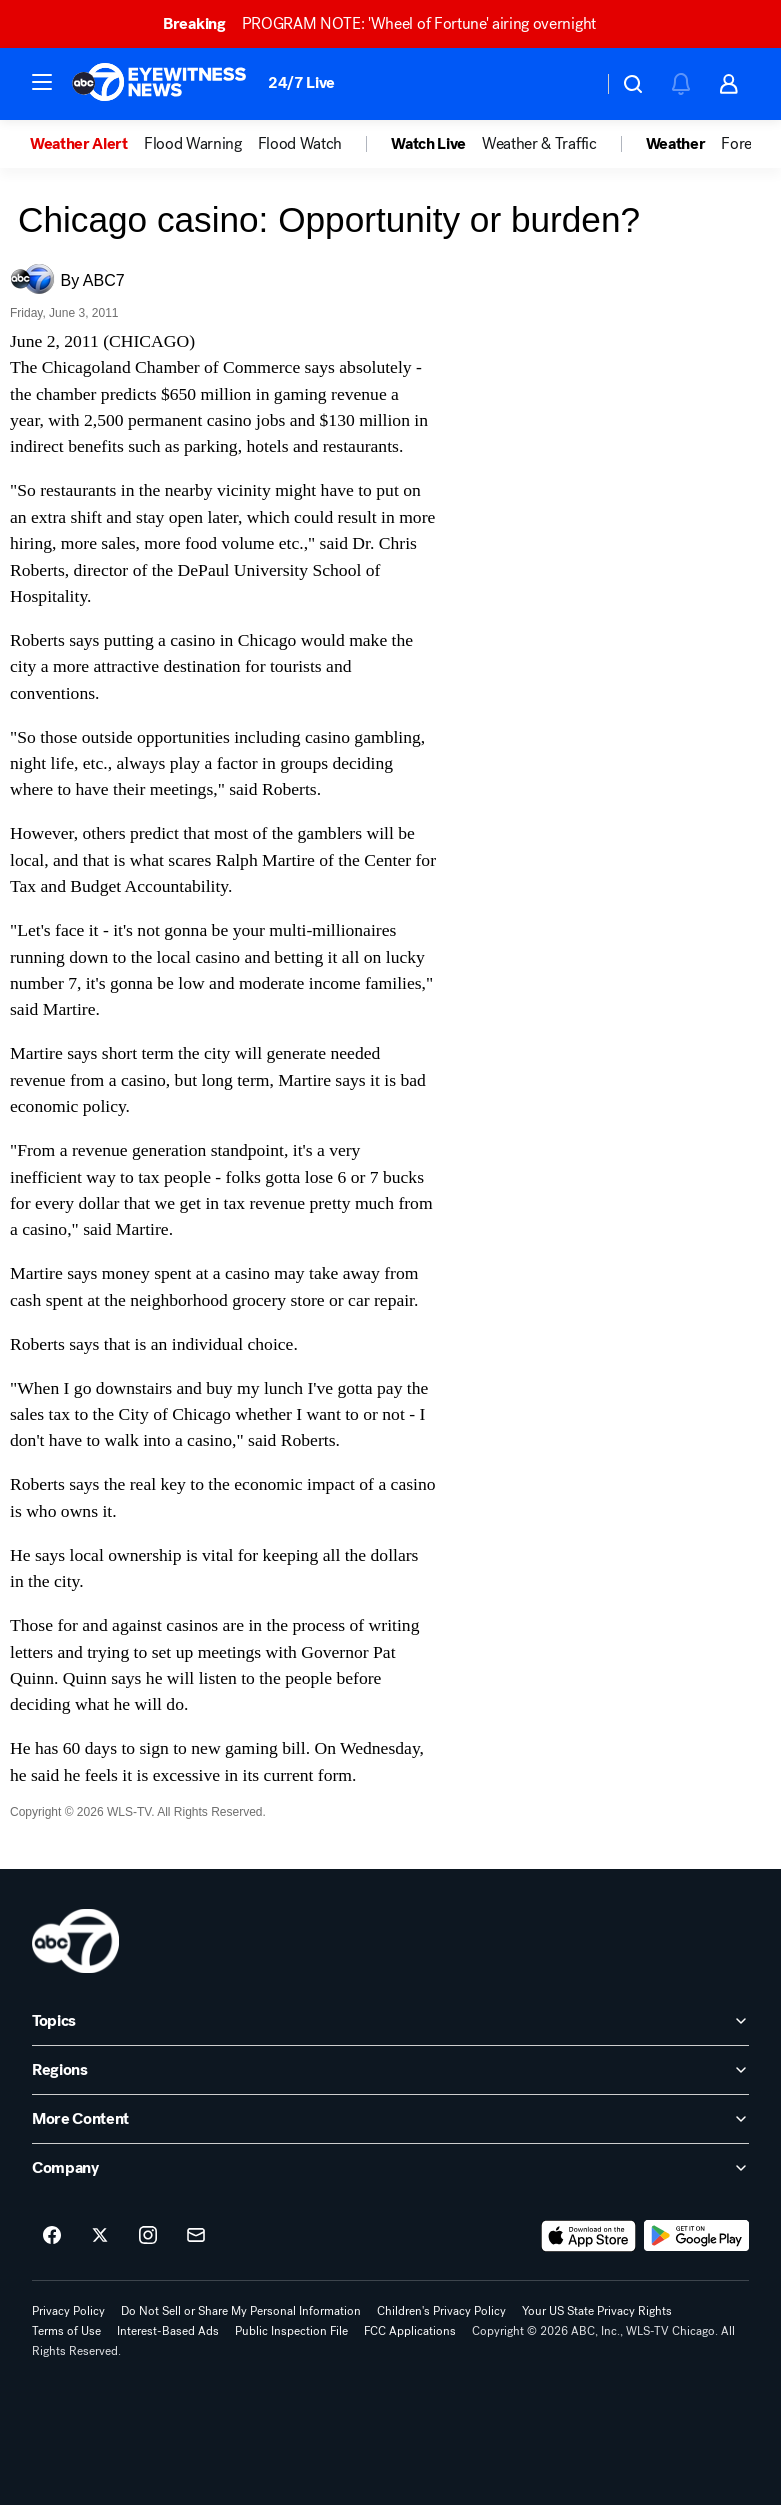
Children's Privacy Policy (441, 2311)
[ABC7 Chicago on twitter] (100, 2236)
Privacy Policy (68, 2311)
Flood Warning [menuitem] (193, 144)
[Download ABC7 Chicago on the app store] (589, 2236)
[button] (42, 82)
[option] (87, 144)
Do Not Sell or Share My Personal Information (241, 2311)
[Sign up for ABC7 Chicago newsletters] (196, 2236)
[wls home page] (75, 1941)
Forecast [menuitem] (749, 144)
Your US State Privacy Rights (597, 2311)
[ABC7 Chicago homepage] (159, 84)
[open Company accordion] (390, 2168)
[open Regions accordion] (390, 2070)
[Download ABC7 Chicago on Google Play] (696, 2236)
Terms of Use (66, 2331)
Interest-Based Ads (168, 2331)
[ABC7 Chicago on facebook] (52, 2236)
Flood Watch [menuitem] (300, 144)
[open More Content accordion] (390, 2119)
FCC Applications (410, 2331)
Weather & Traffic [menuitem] (539, 144)
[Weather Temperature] (571, 84)
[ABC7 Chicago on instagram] (148, 2236)
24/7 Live (301, 82)
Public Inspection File (291, 2331)
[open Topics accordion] (390, 2021)
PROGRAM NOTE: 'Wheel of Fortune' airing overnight (388, 23)
